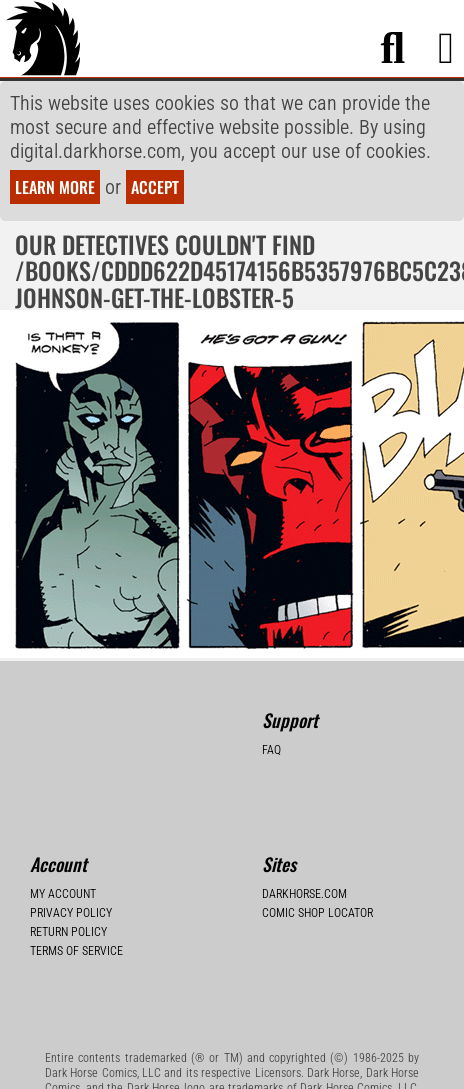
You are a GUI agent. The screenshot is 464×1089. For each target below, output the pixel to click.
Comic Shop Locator (317, 913)
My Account (63, 894)
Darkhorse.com (304, 894)
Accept (155, 187)
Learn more (55, 187)
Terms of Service (76, 951)
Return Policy (68, 932)
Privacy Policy (71, 913)
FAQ (271, 750)
